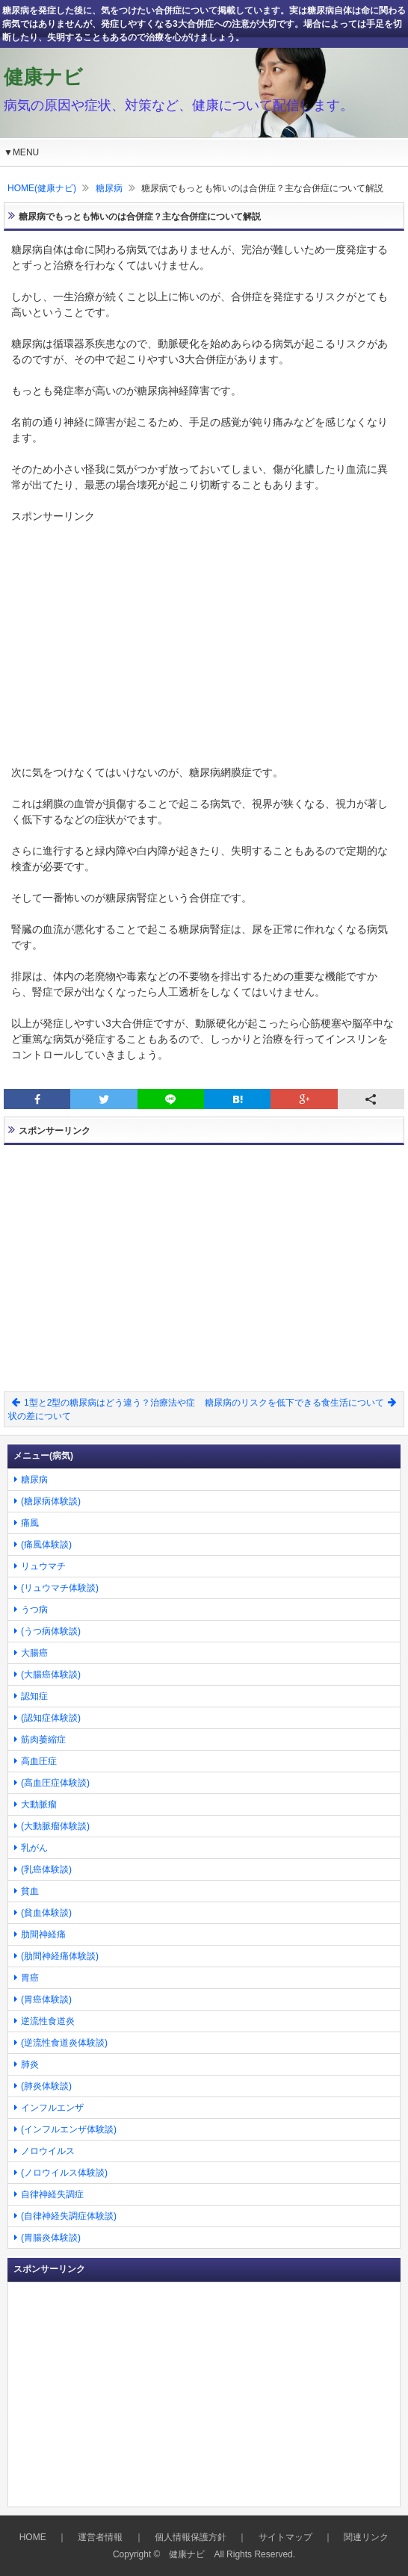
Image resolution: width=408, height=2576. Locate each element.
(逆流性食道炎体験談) (64, 2042)
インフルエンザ (52, 2107)
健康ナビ (43, 77)
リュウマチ (43, 1566)
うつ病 (34, 1609)
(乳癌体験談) (46, 1869)
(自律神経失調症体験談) (69, 2216)
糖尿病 (109, 188)
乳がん (34, 1848)
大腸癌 (34, 1653)
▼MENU (21, 152)
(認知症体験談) (51, 1718)
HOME (32, 2537)
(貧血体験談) (46, 1913)
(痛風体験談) (46, 1544)
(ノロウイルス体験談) (64, 2172)
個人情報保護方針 (190, 2537)
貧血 (30, 1891)
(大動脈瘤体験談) (55, 1826)
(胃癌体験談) (46, 1999)
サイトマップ (285, 2537)
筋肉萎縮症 (43, 1739)
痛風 (30, 1523)
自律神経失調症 (52, 2194)
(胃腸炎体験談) (51, 2237)
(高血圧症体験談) (55, 1783)
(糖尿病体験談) (51, 1501)
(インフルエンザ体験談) (69, 2129)
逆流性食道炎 (48, 2021)
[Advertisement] (204, 628)
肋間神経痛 (43, 1934)
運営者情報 (100, 2537)
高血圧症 (39, 1761)
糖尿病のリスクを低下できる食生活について (300, 1402)
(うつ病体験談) (51, 1631)
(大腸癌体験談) (51, 1674)
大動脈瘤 (39, 1804)
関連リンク (366, 2537)
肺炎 (30, 2064)
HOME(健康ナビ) (41, 188)
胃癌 (30, 1978)
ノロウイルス (48, 2151)
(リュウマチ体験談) (60, 1588)
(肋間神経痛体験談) (60, 1956)
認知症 (34, 1696)
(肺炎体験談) (46, 2086)
